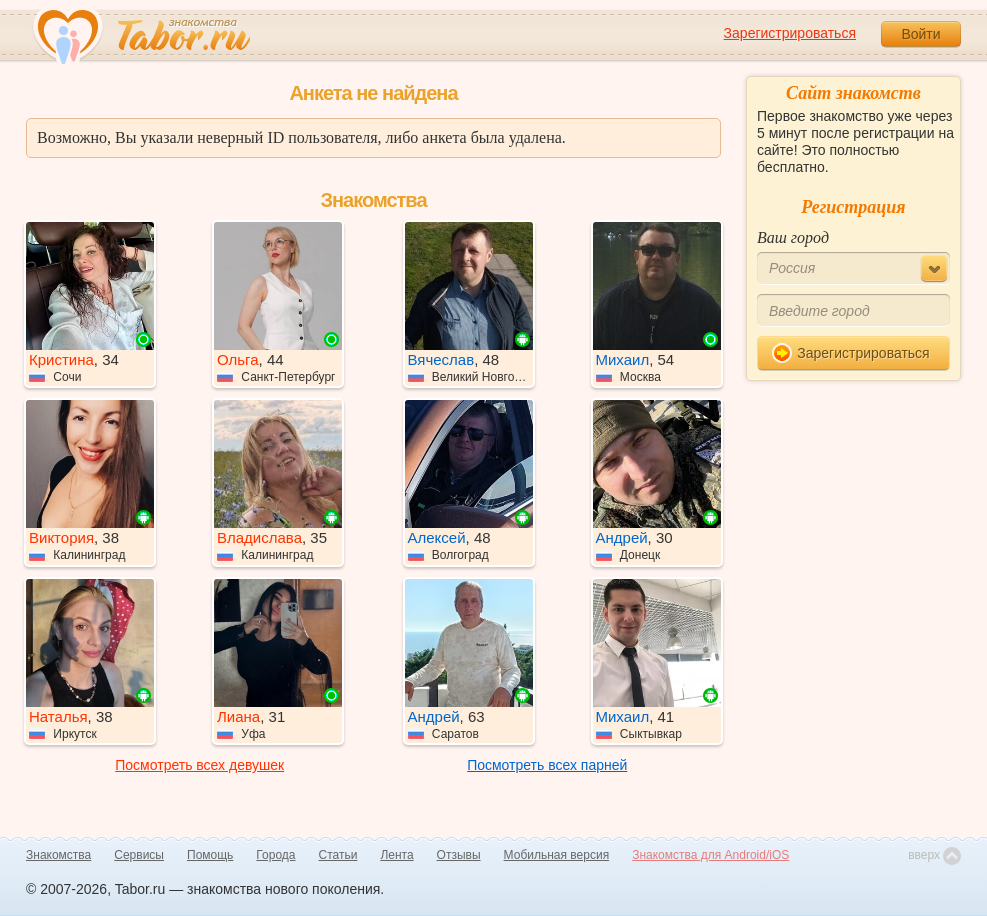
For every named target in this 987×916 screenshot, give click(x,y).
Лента (396, 855)
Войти (920, 34)
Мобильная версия (557, 855)
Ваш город (793, 237)
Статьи (338, 855)
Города (275, 855)
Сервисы (139, 855)
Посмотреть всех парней (547, 765)
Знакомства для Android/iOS (710, 855)
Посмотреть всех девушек (199, 765)
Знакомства (58, 855)
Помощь (210, 855)
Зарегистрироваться (790, 33)
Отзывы (459, 855)
